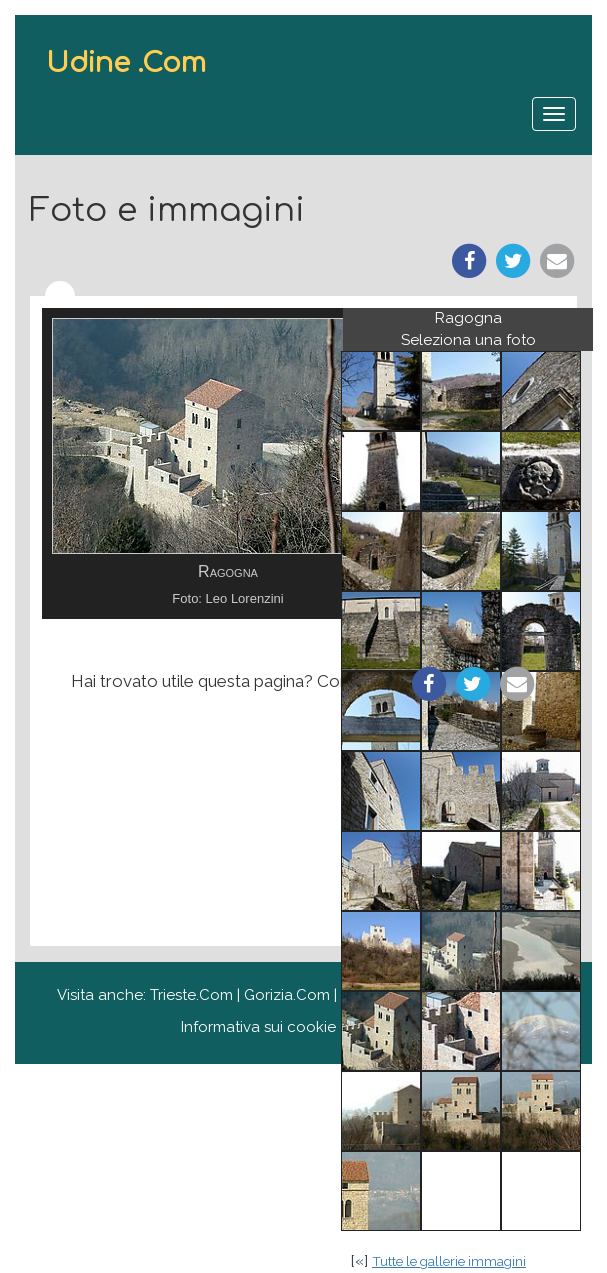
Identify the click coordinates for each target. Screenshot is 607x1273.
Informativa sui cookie (258, 1027)
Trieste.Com (191, 995)
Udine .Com (126, 63)
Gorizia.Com (287, 995)
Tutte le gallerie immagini (449, 1261)
